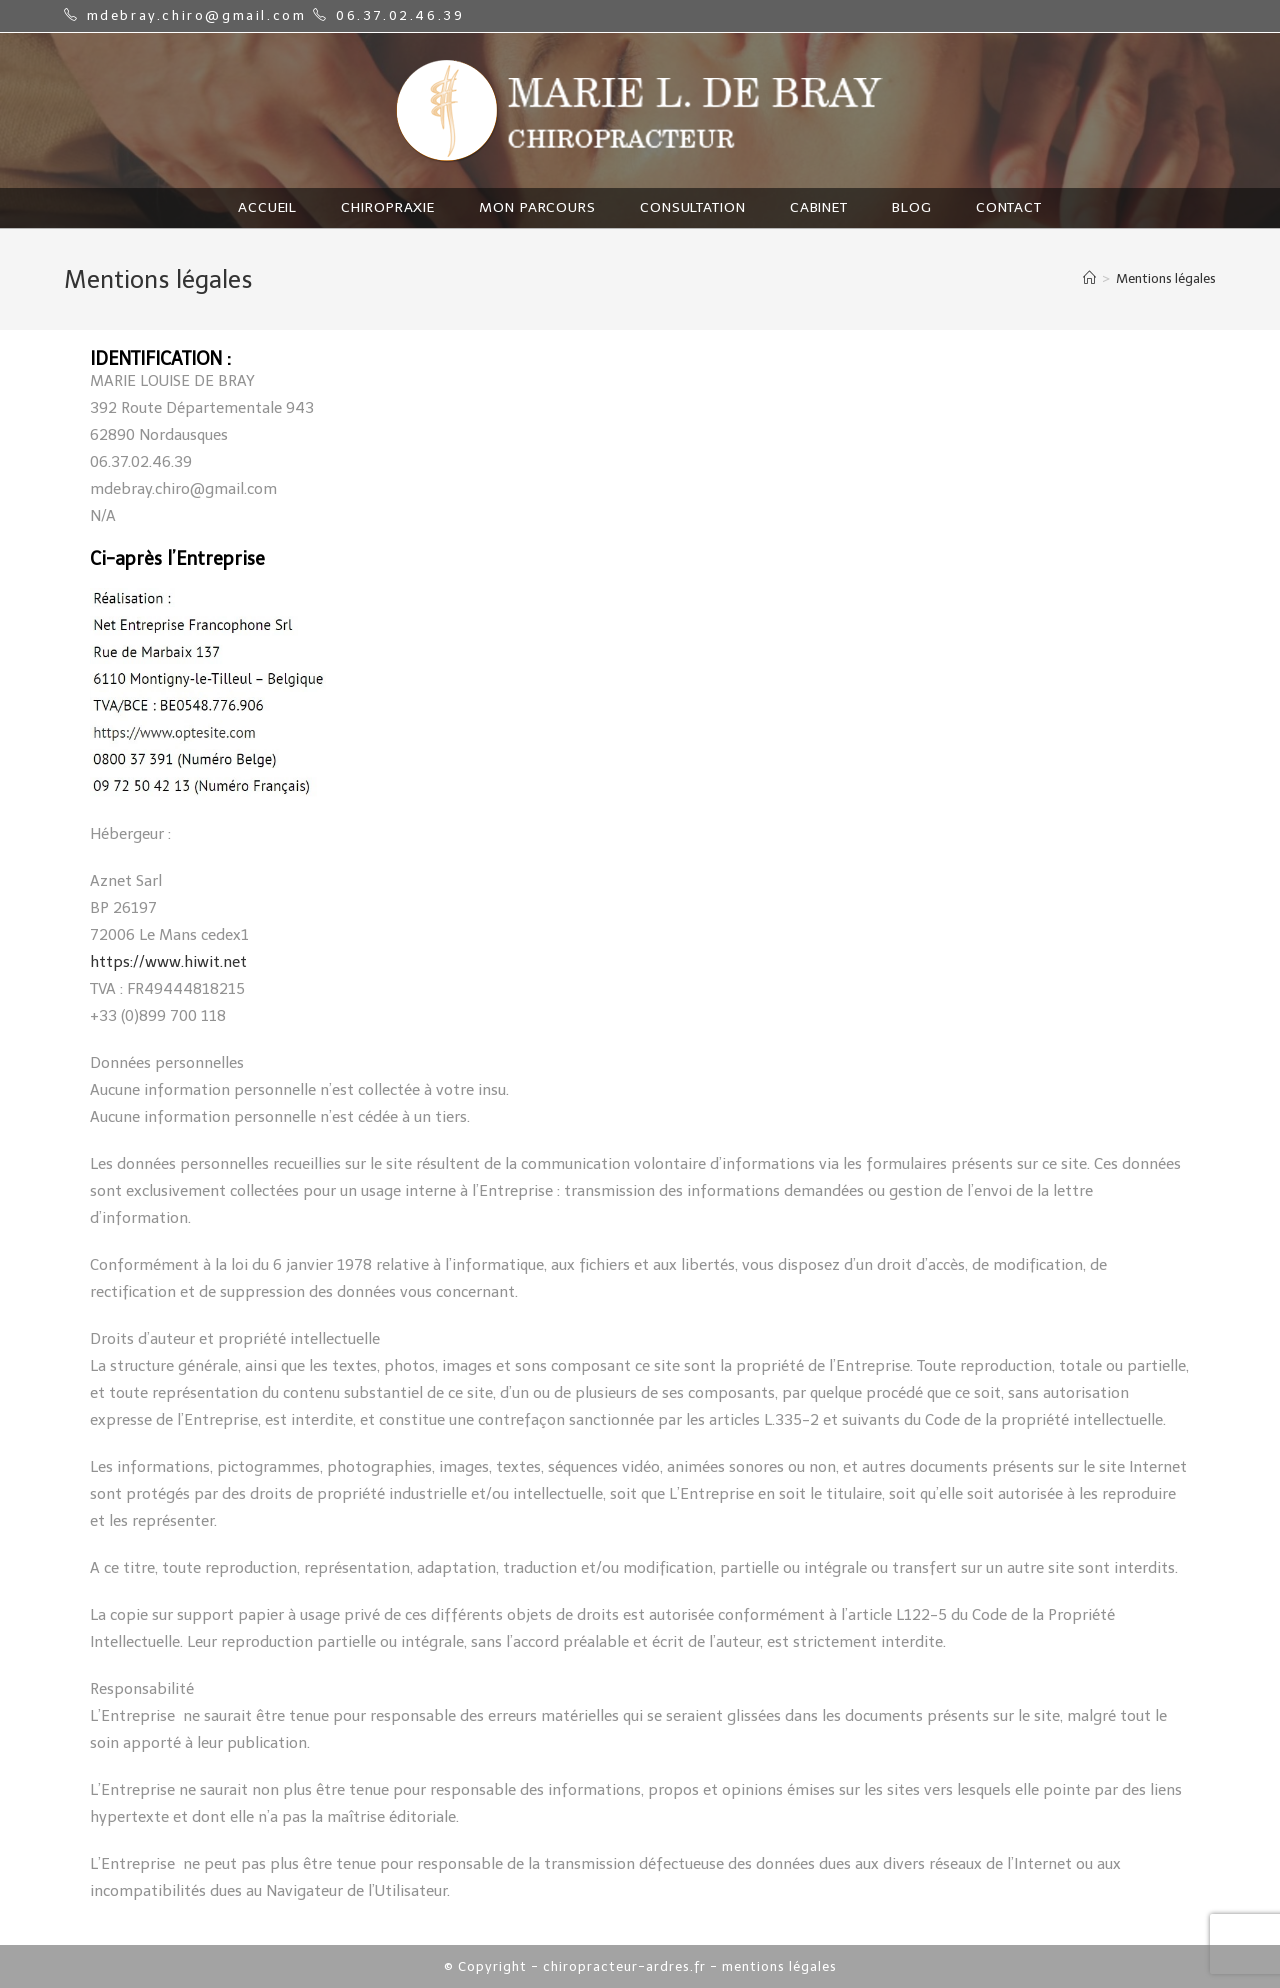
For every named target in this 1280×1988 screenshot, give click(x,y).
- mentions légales (773, 1966)
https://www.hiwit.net (168, 962)
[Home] (1089, 278)
